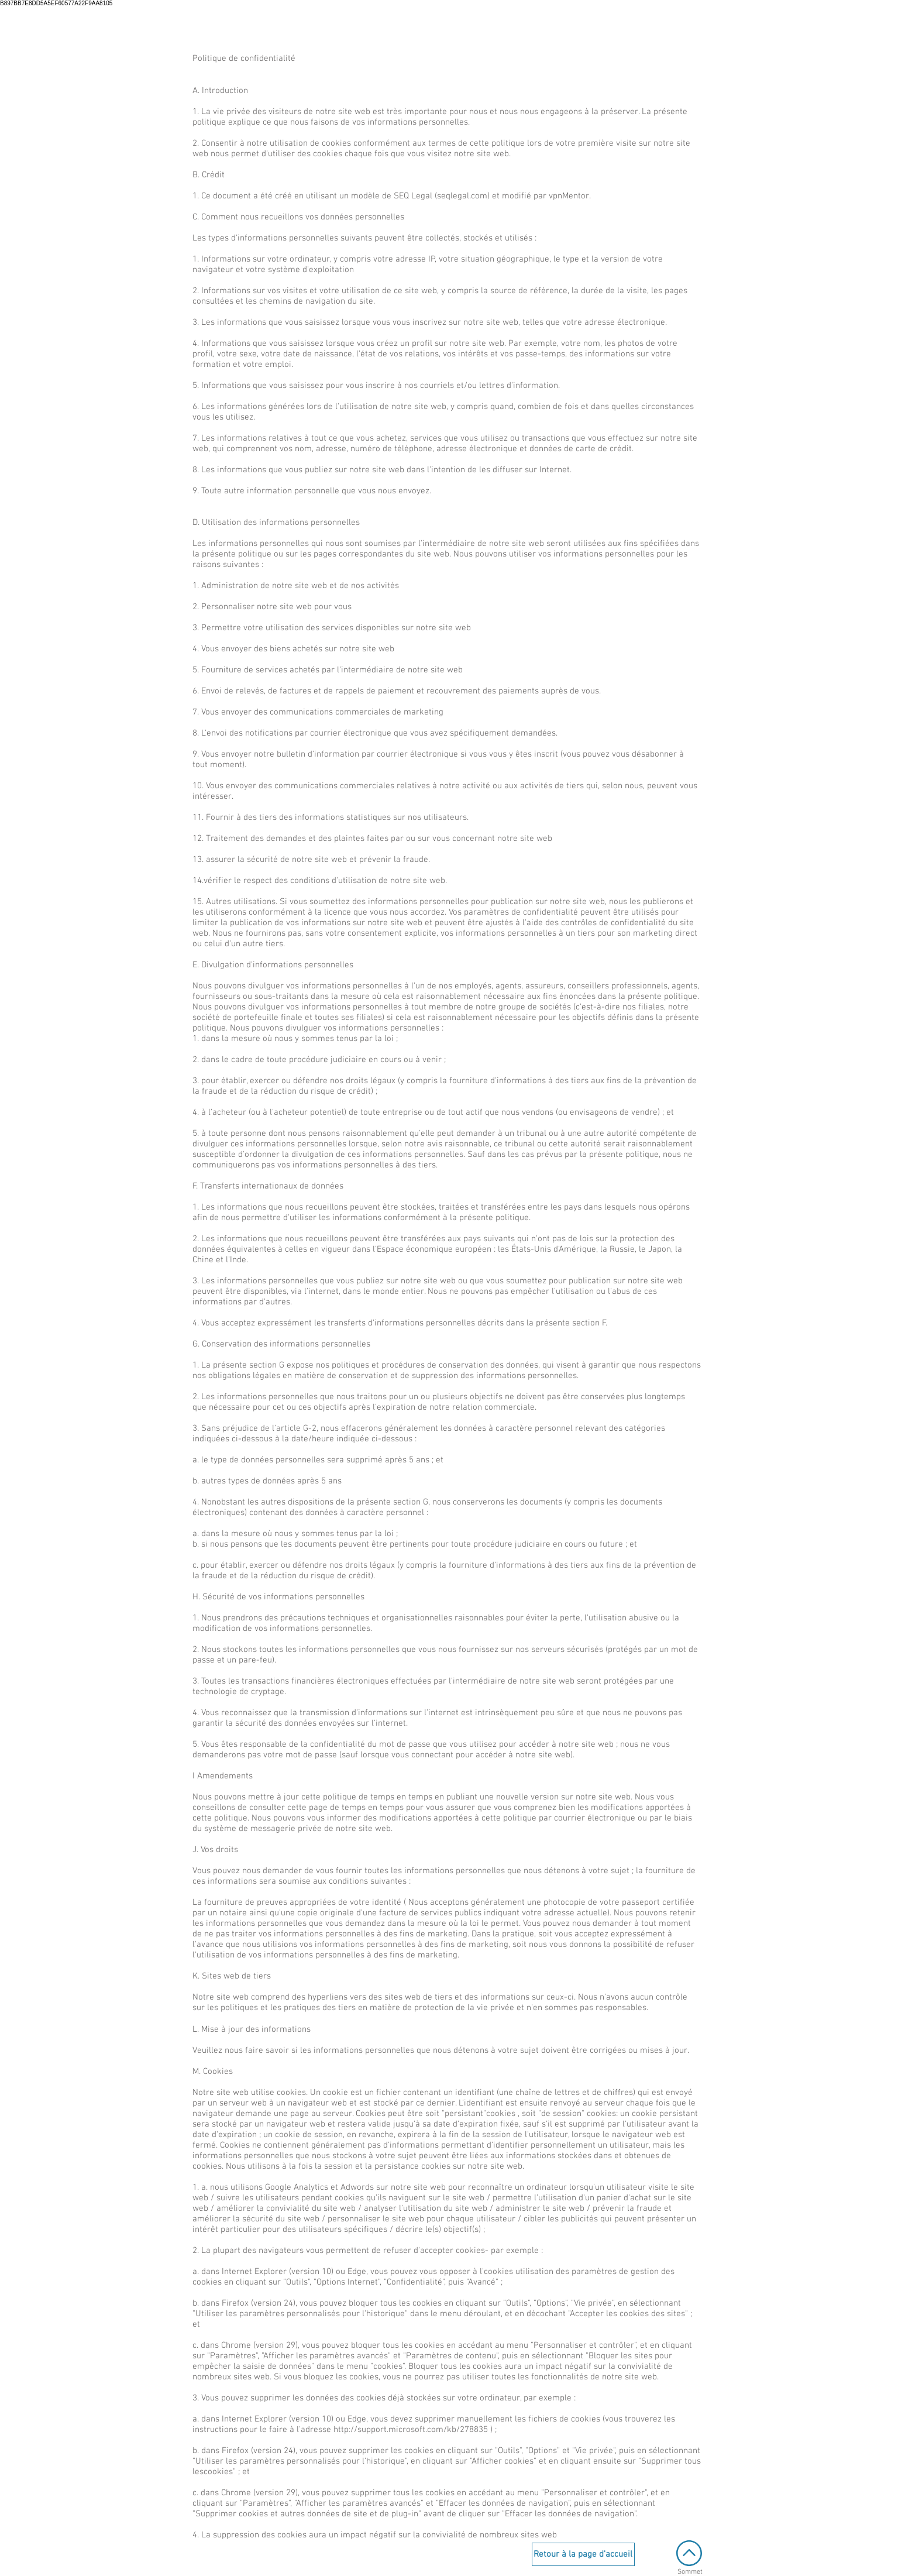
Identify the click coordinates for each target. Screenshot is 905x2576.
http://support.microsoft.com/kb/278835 (410, 2429)
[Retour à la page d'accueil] (583, 2554)
